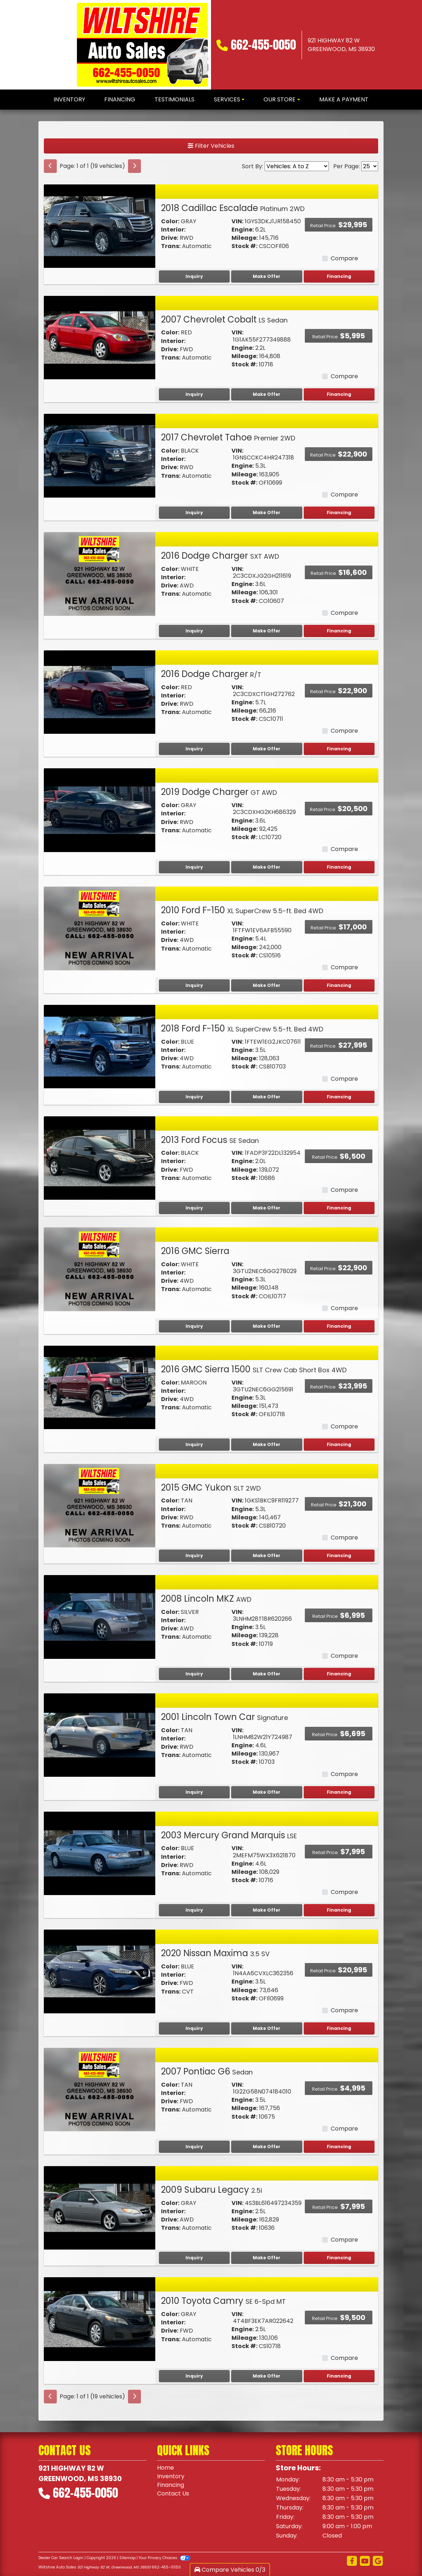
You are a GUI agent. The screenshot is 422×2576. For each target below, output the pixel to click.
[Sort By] (297, 166)
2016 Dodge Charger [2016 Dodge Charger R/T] (211, 674)
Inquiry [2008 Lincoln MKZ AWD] (194, 1674)
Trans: (170, 246)
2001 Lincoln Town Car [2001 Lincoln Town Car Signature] (224, 1717)
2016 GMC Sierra (195, 1251)
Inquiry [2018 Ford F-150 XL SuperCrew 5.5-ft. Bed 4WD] (194, 1097)
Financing (339, 276)
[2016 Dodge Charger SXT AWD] (99, 573)
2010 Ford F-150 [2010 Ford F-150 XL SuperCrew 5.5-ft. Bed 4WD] (242, 910)
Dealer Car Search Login (60, 2558)
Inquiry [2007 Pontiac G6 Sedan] (194, 2146)
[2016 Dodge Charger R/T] (99, 691)
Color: (170, 221)
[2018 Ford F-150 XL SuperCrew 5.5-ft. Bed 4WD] (99, 1046)
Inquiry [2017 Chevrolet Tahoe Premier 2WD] (194, 512)
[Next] (134, 166)
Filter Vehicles (211, 146)
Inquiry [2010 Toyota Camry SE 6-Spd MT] (194, 2376)
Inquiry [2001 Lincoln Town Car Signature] (194, 1792)
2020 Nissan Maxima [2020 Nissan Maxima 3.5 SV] (215, 1953)
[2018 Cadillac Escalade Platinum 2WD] (99, 226)
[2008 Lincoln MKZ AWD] (99, 1616)
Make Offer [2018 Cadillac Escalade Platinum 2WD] (266, 276)
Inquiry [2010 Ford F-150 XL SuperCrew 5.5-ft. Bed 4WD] (194, 985)
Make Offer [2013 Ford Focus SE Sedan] (266, 1208)
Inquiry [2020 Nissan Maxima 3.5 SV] (194, 2028)
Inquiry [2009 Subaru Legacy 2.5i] (194, 2258)
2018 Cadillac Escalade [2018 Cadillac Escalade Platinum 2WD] (232, 208)
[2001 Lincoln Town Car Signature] (99, 1734)
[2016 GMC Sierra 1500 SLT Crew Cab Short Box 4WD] (99, 1387)
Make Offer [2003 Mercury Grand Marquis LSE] (266, 1910)
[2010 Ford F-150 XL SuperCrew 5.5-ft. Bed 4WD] (99, 928)
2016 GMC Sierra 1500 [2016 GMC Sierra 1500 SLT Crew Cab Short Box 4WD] (254, 1369)
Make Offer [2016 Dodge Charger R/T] (266, 749)
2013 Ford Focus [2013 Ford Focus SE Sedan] (210, 1140)
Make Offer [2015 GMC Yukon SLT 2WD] (266, 1555)
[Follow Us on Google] (378, 2561)
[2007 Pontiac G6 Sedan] (99, 2089)
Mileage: (244, 237)
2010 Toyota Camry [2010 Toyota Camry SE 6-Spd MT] (223, 2301)
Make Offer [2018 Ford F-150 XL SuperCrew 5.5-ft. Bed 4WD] (266, 1097)
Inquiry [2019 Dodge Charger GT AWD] (194, 867)
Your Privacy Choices (164, 2558)
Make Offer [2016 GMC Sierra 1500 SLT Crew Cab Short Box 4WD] (266, 1444)
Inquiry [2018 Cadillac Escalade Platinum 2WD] (194, 276)
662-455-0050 (263, 45)
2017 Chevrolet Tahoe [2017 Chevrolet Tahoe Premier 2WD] (228, 437)
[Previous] (50, 166)
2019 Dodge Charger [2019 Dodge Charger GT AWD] (219, 792)
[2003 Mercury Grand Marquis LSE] (99, 1853)
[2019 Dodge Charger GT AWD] (99, 810)
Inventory (170, 2476)
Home (165, 2467)
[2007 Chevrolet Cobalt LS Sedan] (99, 337)
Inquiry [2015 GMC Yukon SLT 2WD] (194, 1555)
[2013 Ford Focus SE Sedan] (99, 1157)
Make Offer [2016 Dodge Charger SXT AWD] (266, 631)
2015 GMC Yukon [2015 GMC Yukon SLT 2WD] (211, 1487)
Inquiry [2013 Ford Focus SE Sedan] (194, 1208)
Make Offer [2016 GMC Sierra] (266, 1326)
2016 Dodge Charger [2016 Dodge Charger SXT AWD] (220, 556)
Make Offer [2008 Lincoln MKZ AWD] (266, 1674)
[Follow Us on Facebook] (352, 2561)
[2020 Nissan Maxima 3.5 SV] (99, 1971)
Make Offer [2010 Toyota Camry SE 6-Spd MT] (266, 2376)
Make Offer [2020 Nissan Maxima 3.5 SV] (266, 2028)
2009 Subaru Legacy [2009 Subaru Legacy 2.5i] (211, 2190)
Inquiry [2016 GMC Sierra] (194, 1326)
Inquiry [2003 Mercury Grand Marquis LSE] (194, 1910)
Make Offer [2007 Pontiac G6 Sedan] (266, 2146)
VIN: (237, 221)
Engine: (242, 229)
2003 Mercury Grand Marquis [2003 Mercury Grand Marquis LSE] (229, 1835)
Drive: (169, 237)
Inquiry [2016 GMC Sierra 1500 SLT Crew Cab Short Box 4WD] (194, 1444)
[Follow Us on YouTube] (365, 2561)
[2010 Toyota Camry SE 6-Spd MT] (99, 2319)
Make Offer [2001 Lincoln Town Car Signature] (266, 1792)
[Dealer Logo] (142, 45)
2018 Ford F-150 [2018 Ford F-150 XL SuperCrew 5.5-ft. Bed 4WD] (242, 1028)
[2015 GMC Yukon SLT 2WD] (99, 1505)
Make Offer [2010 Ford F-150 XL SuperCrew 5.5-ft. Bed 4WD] (266, 985)
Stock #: (244, 246)
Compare (344, 258)
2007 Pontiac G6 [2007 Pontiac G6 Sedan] (207, 2071)
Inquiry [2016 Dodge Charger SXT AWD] (194, 631)
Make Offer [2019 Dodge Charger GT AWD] (266, 867)
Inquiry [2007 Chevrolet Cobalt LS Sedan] (194, 394)
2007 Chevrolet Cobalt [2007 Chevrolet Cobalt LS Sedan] (224, 319)
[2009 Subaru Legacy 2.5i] (99, 2207)
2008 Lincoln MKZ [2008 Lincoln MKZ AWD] (206, 1599)
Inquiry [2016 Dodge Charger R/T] (194, 749)
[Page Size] (369, 166)
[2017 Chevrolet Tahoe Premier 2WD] (99, 455)
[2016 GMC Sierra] (99, 1269)
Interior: (173, 229)
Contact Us (173, 2493)
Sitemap (127, 2558)
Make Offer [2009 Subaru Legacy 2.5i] (266, 2258)
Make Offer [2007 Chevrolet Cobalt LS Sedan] (266, 394)
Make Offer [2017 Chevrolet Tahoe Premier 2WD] (266, 512)
